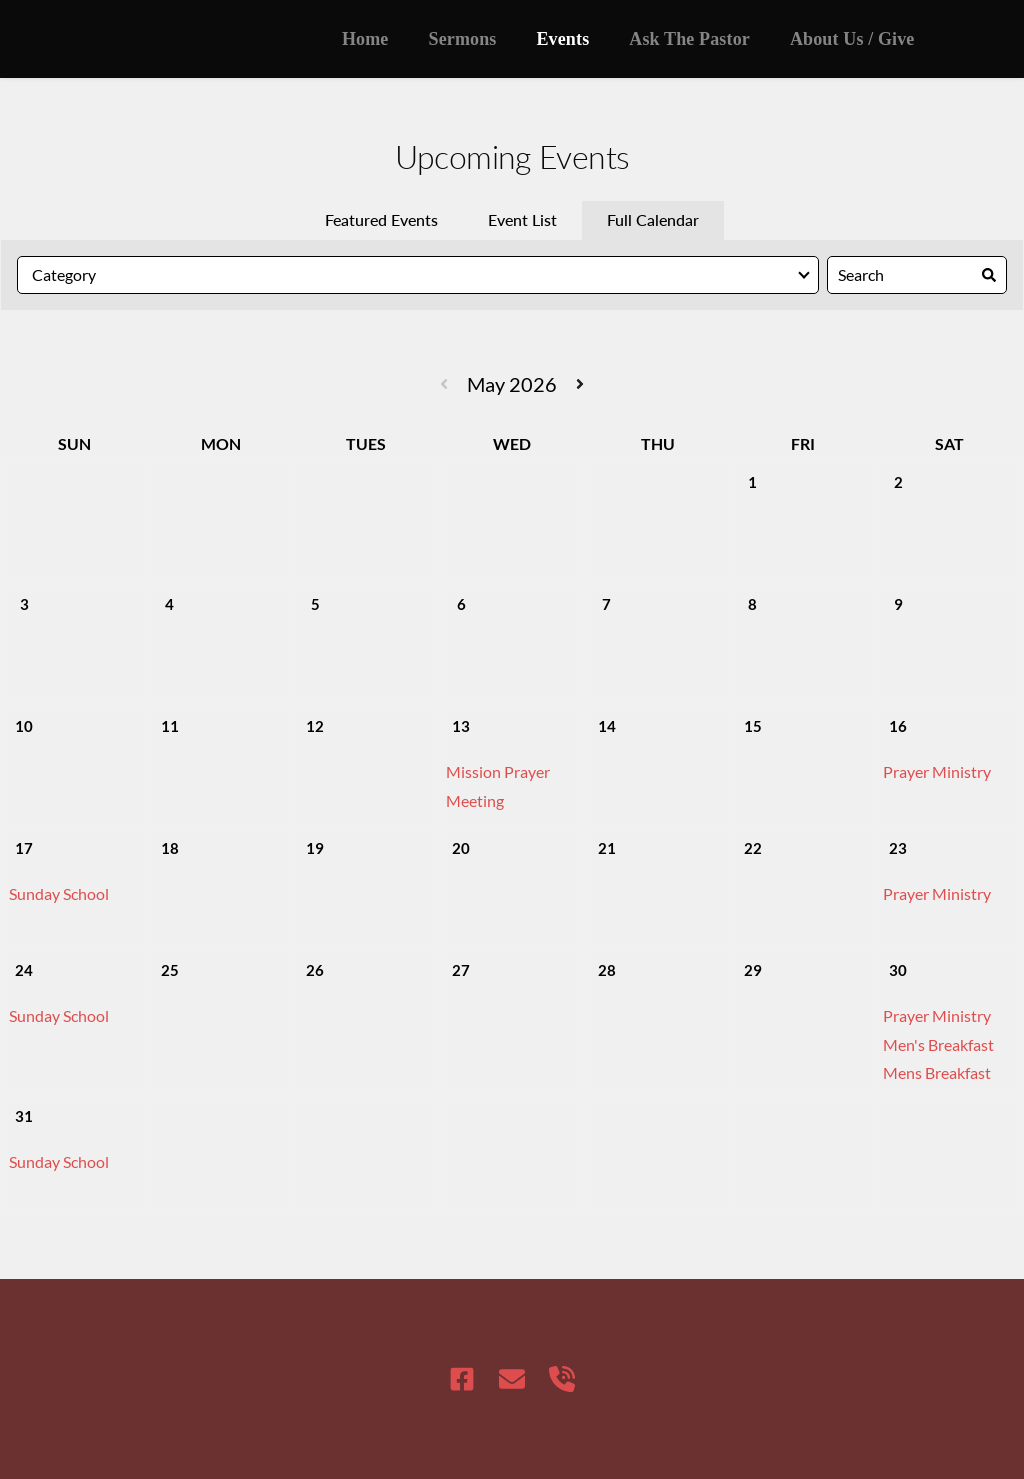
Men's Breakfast (938, 1044)
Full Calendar (653, 219)
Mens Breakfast (937, 1072)
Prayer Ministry (937, 771)
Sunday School (59, 893)
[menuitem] (365, 39)
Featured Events (381, 219)
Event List (522, 219)
